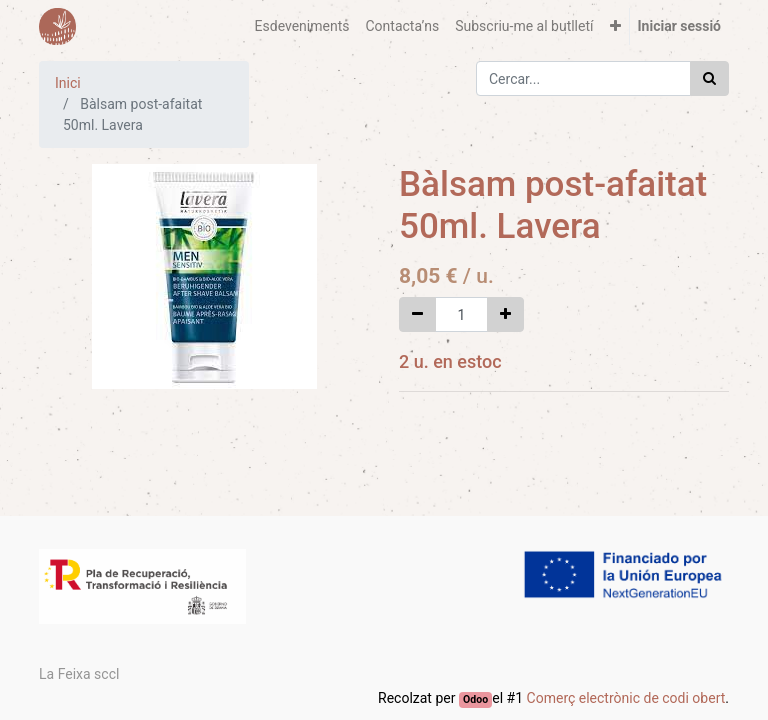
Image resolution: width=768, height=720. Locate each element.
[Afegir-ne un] (505, 314)
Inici (68, 83)
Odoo (475, 699)
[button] (615, 26)
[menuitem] (302, 26)
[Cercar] (709, 78)
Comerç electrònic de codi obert (626, 698)
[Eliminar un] (417, 314)
